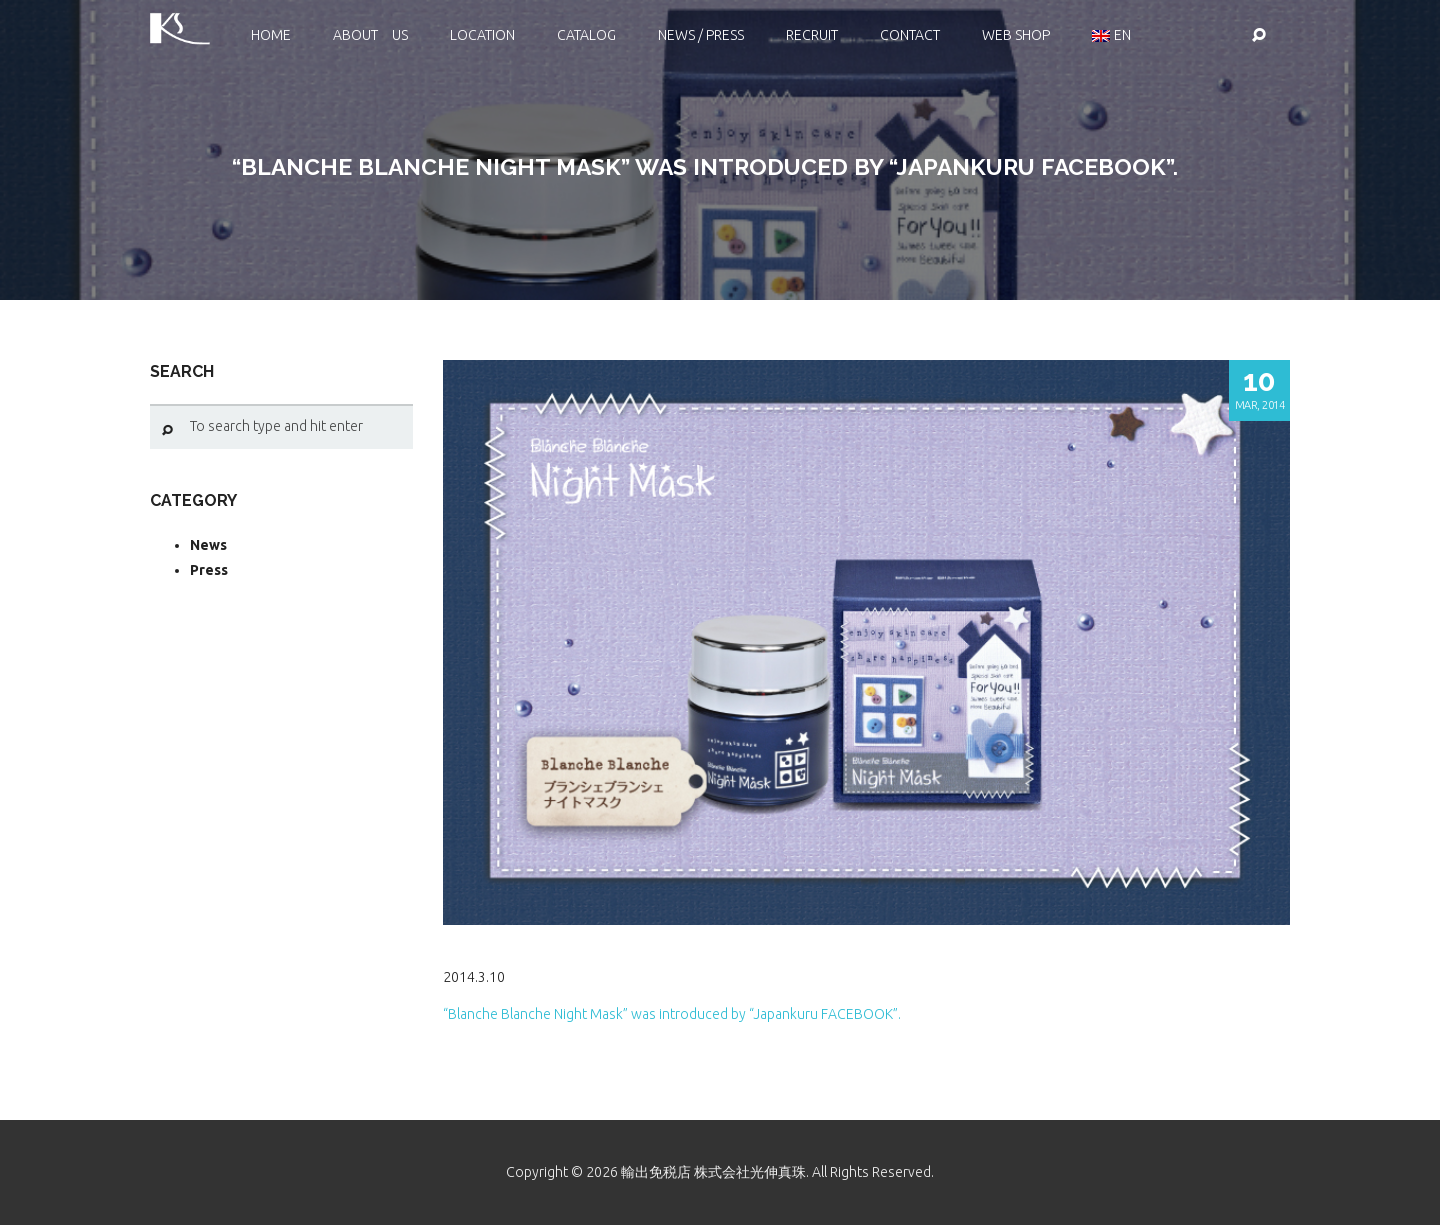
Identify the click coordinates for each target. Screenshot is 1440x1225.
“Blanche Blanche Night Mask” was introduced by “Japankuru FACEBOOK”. (672, 1014)
